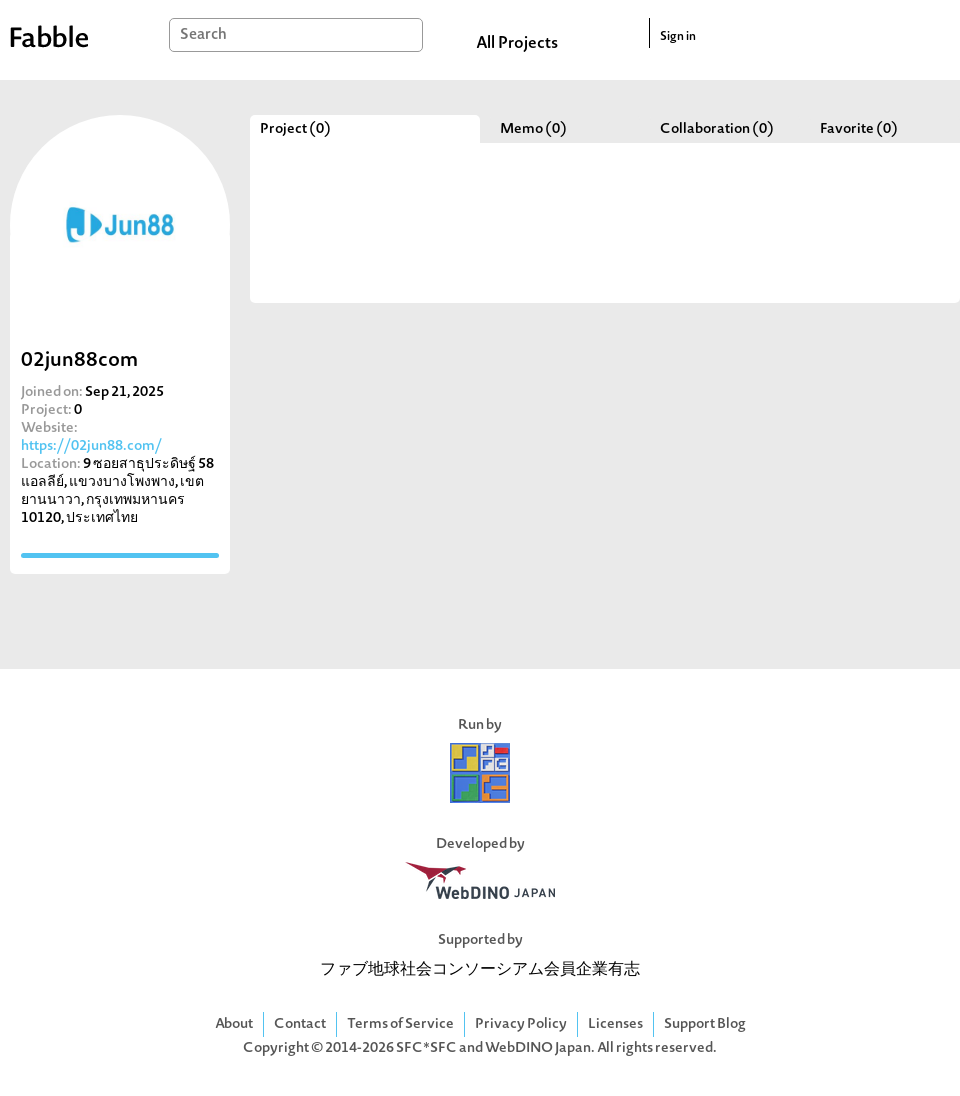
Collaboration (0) (717, 129)
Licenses (615, 1024)
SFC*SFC (426, 1048)
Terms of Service (400, 1024)
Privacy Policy (521, 1024)
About (234, 1024)
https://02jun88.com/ (91, 446)
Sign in (678, 37)
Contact (300, 1024)
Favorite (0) (859, 129)
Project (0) (295, 129)
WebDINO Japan (538, 1048)
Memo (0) (533, 129)
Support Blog (705, 1024)
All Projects (517, 44)
